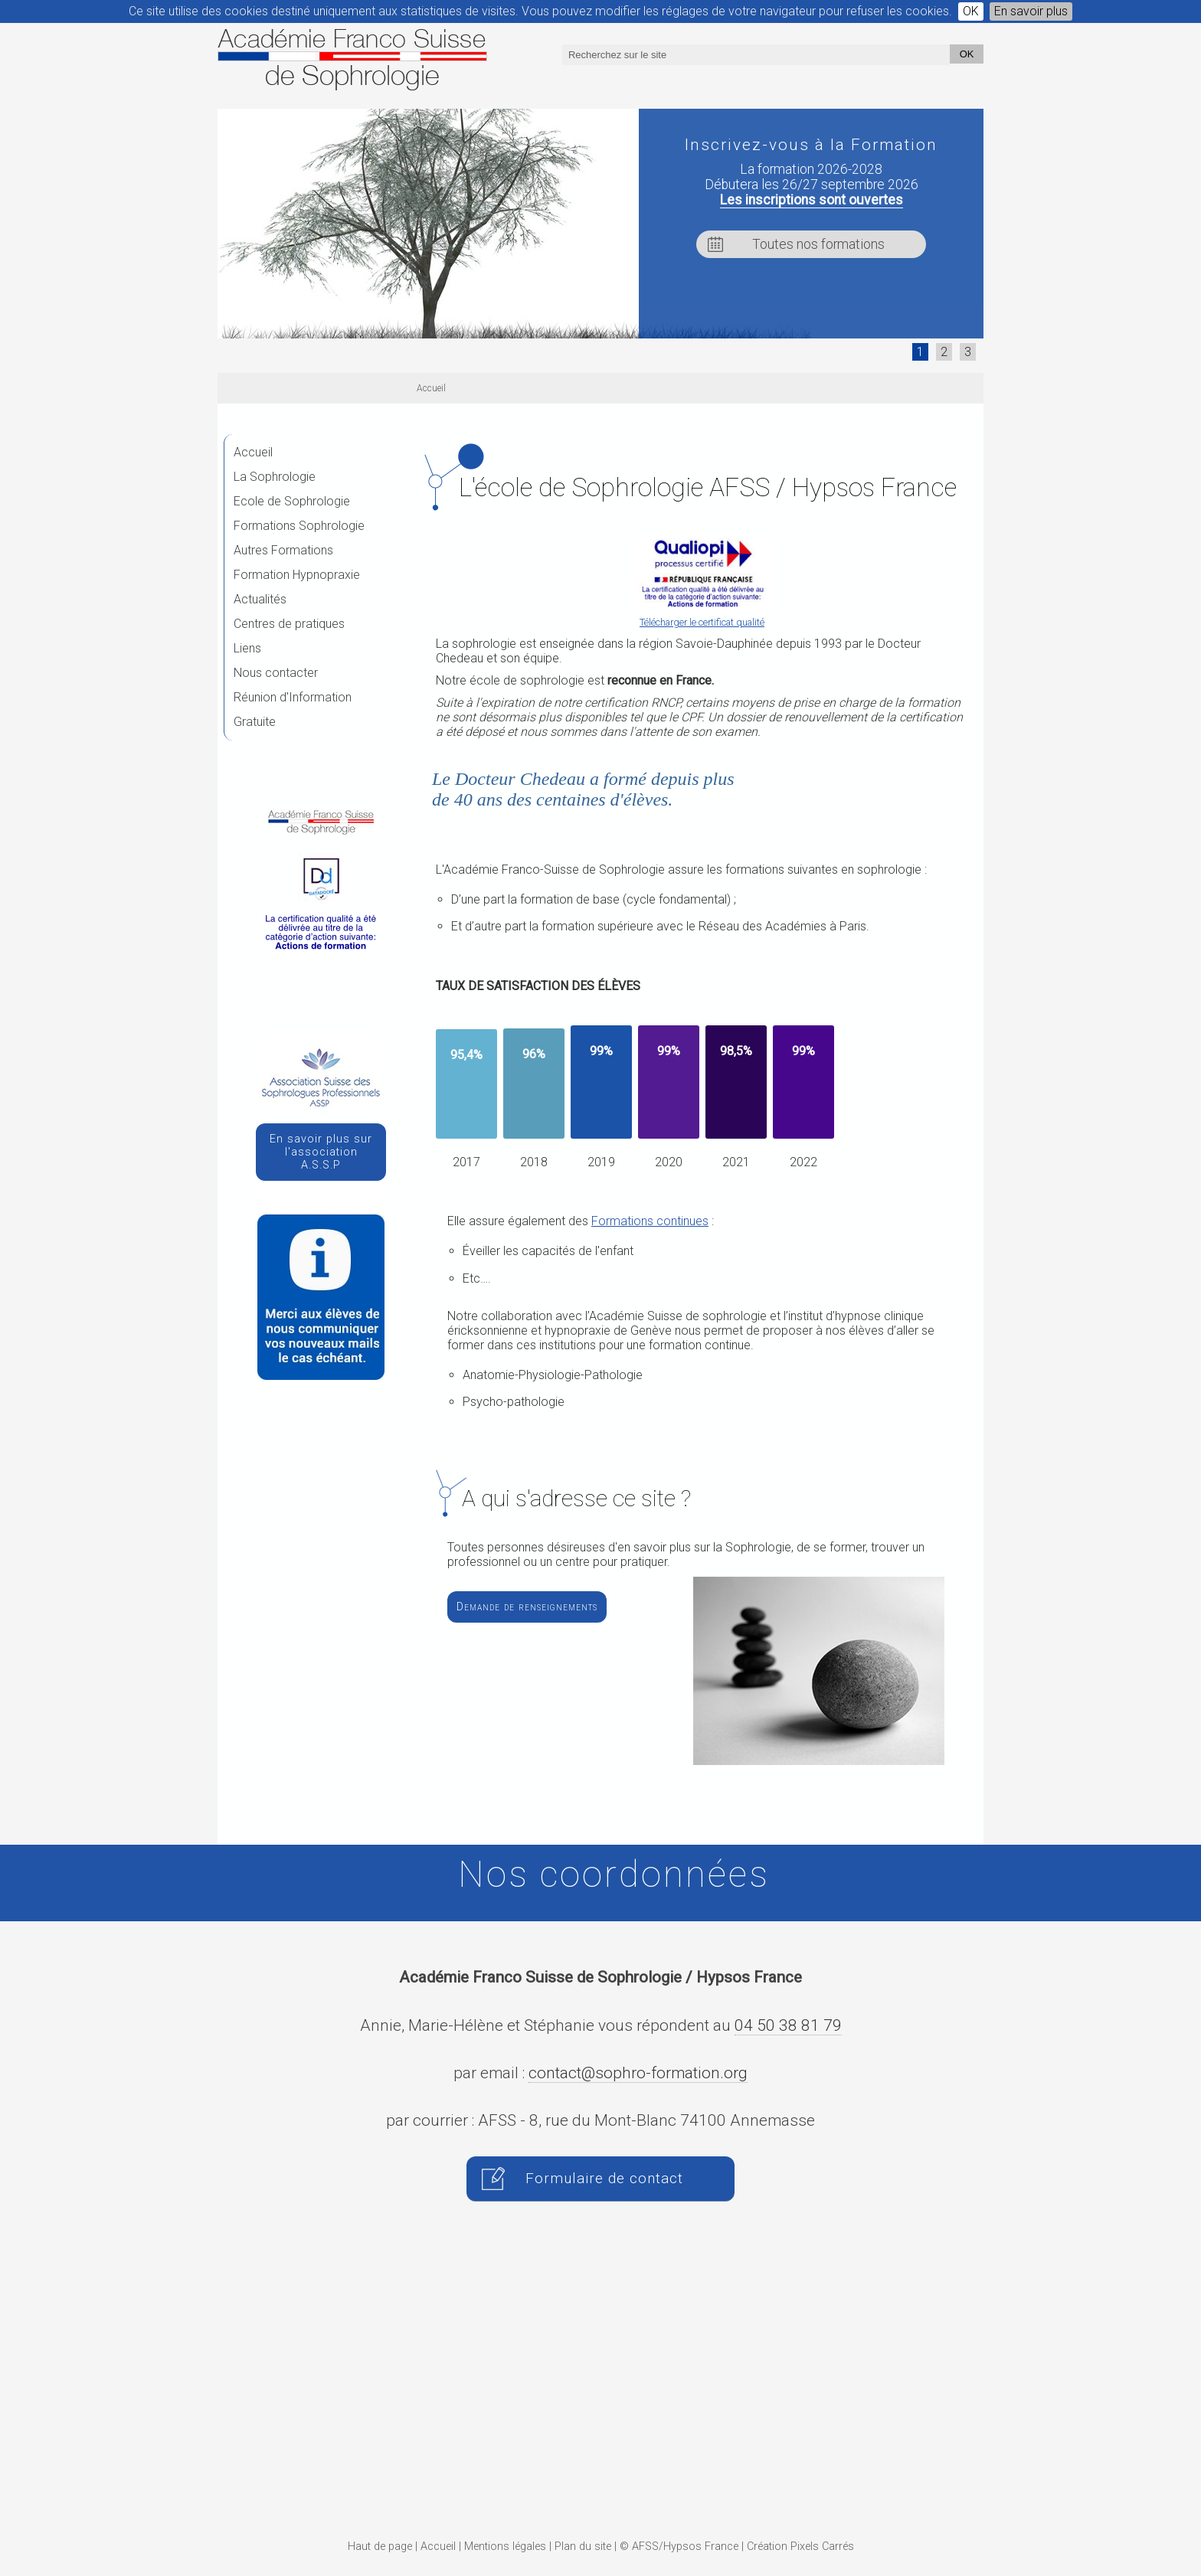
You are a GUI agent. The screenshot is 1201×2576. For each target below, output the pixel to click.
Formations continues (649, 1221)
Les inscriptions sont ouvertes (811, 200)
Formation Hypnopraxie (297, 574)
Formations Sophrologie (299, 525)
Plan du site (583, 2546)
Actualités (260, 599)
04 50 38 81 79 (788, 2025)
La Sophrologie (275, 476)
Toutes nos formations (818, 244)
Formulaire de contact (604, 2178)
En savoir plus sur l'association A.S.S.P (321, 1152)
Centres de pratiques (289, 623)
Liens (247, 648)
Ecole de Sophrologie (292, 501)
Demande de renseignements (527, 1606)
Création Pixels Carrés (800, 2546)
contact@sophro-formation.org (638, 2073)
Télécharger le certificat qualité (702, 622)
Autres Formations (283, 550)
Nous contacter (276, 672)
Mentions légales (505, 2546)
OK (971, 11)
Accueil (253, 452)
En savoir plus (1031, 11)
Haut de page (380, 2546)
